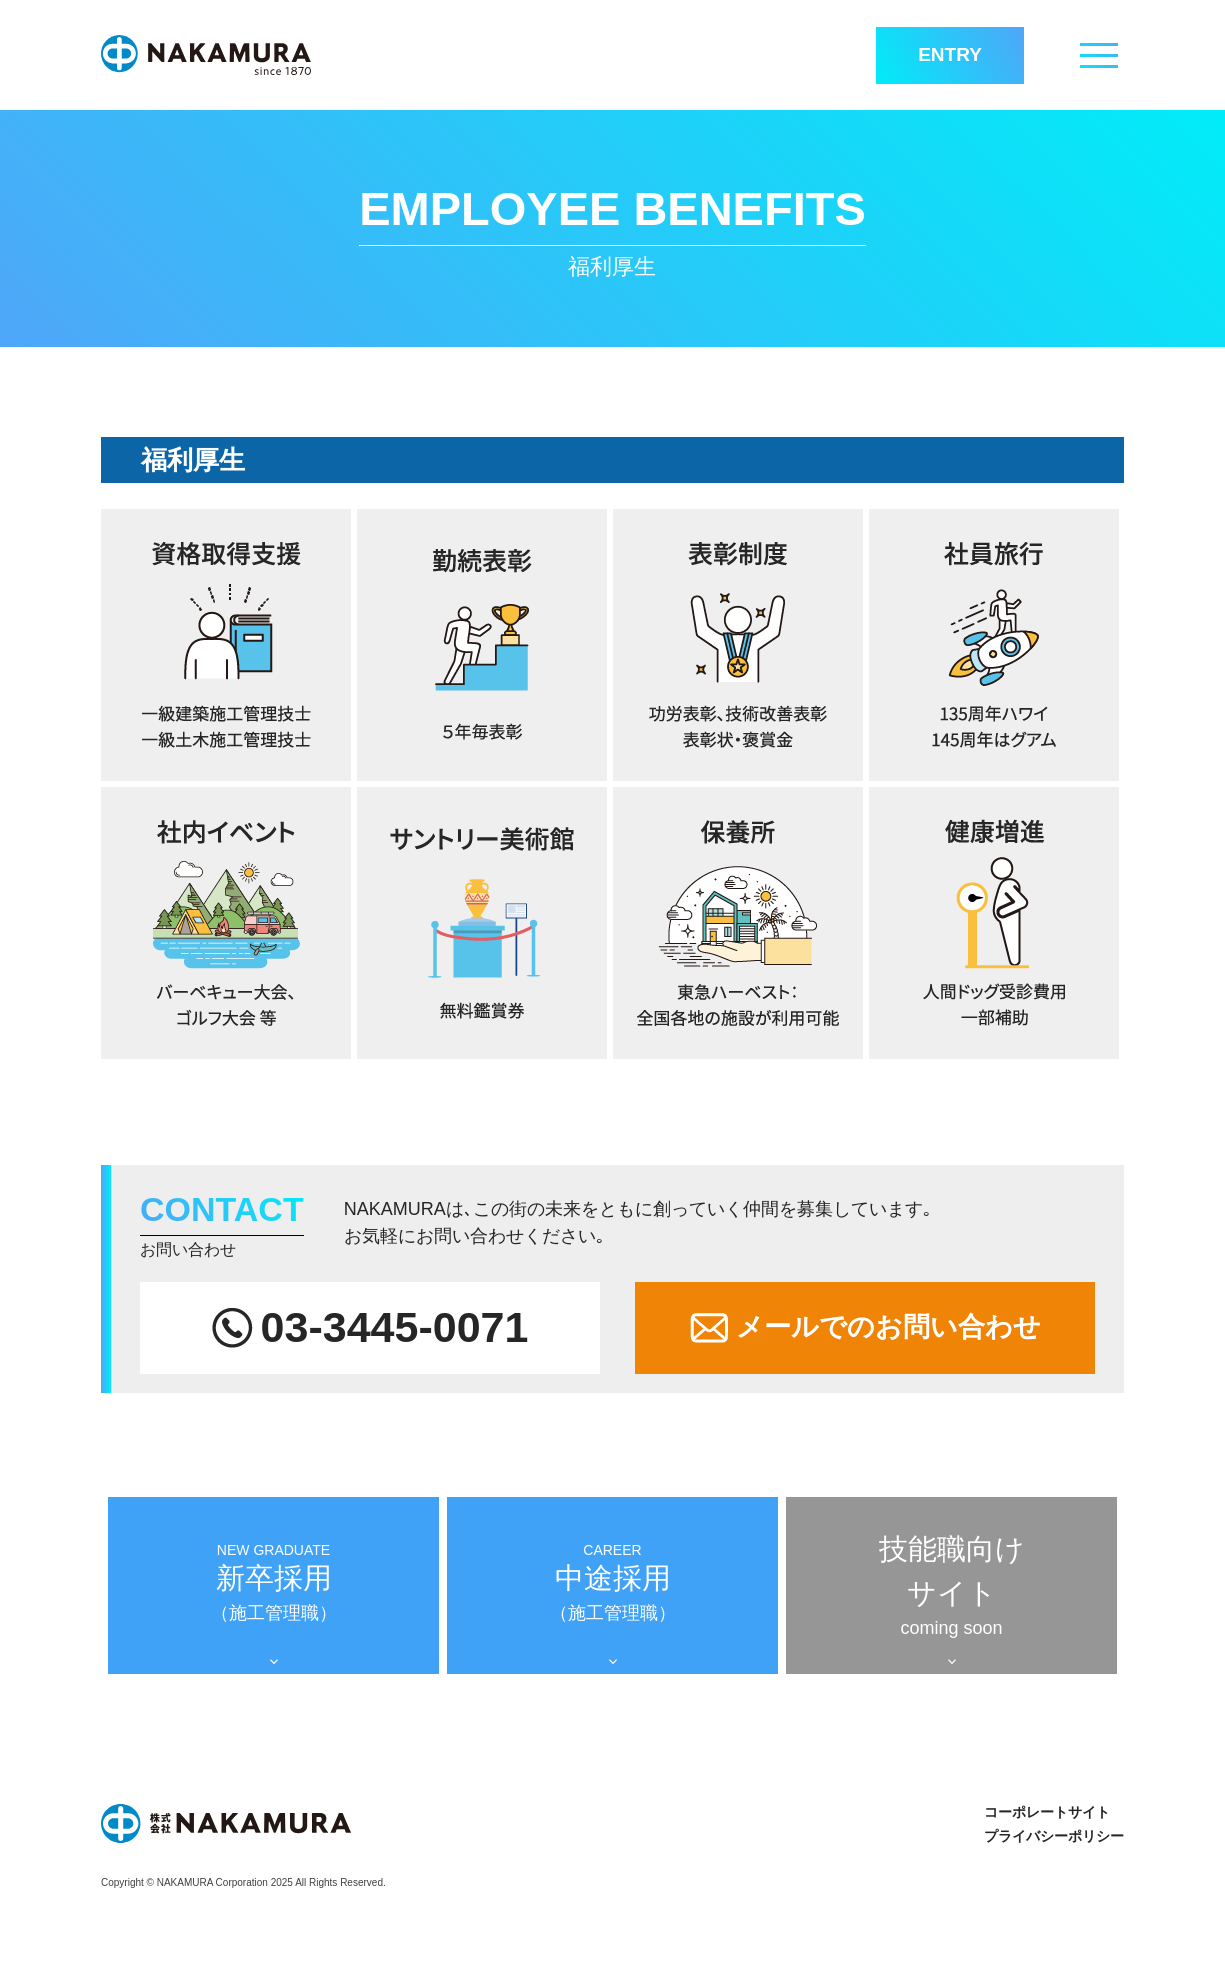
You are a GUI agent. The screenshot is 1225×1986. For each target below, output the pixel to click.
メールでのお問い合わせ (865, 1327)
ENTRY (950, 54)
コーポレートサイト (1047, 1812)
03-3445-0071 (370, 1327)
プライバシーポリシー (1054, 1836)
